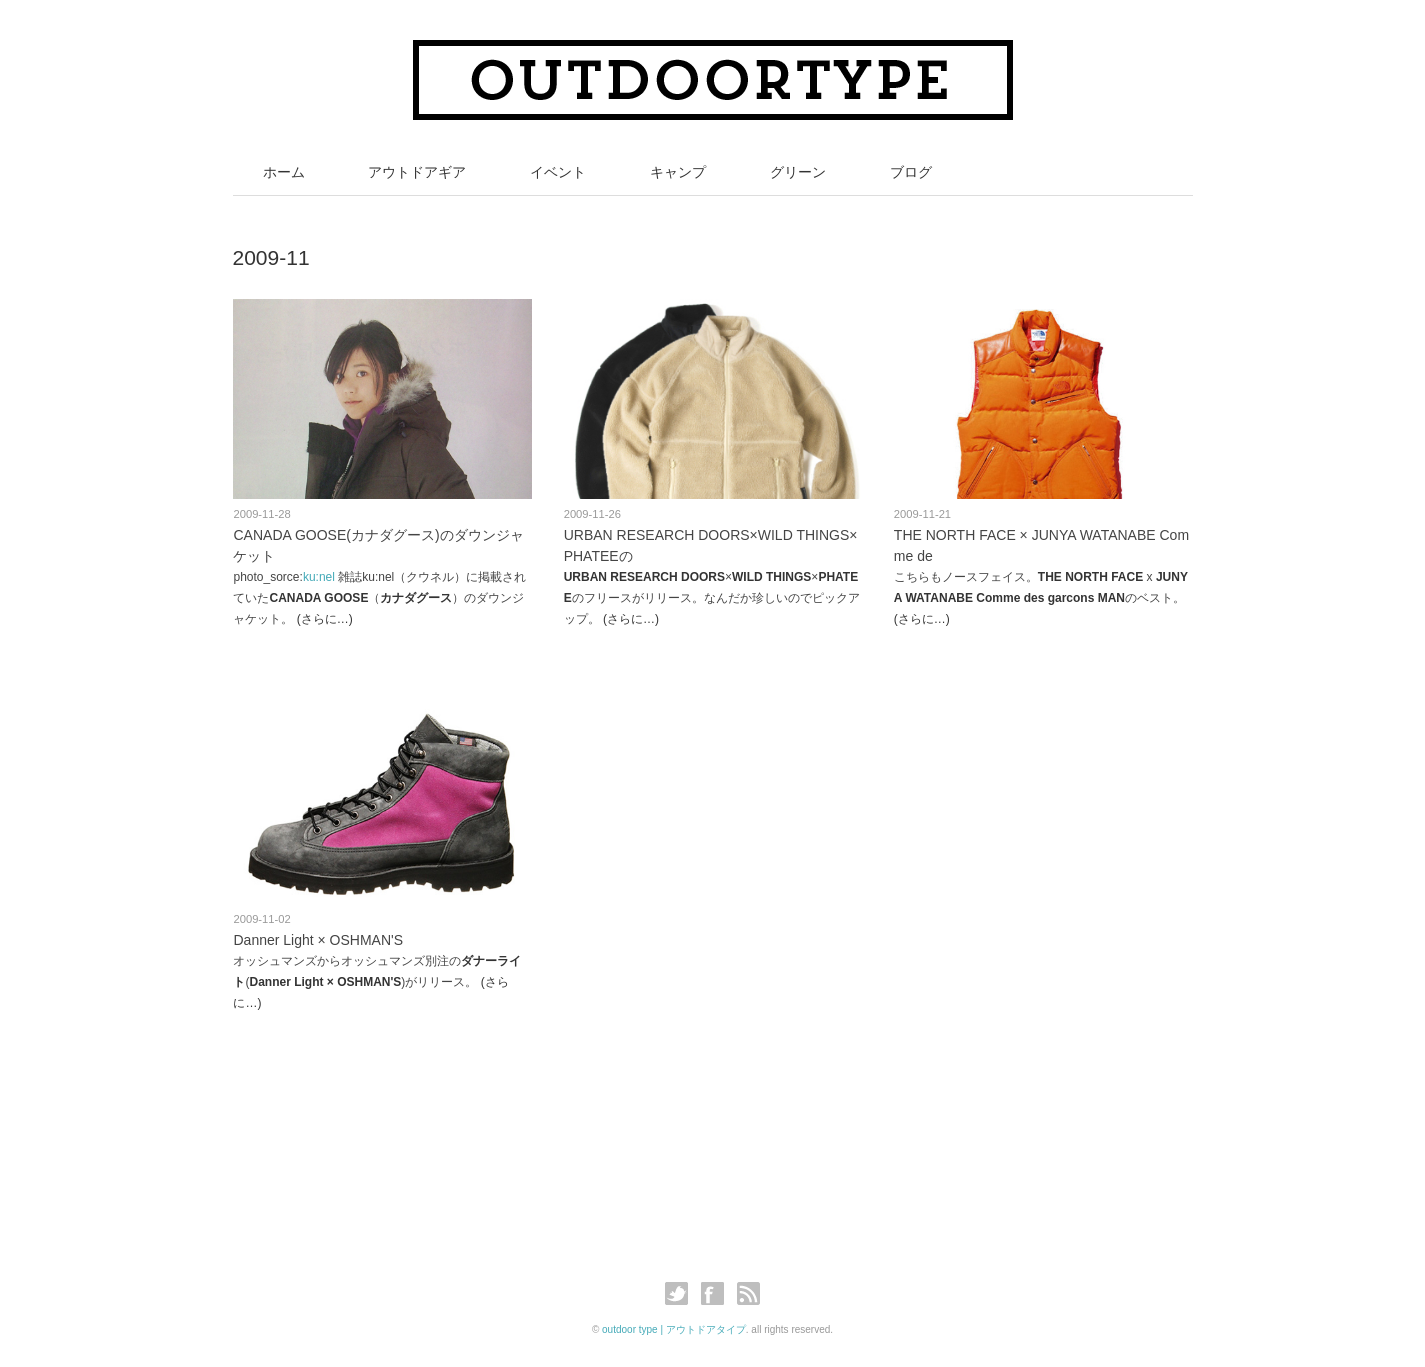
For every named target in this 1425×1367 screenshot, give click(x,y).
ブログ (911, 172)
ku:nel (319, 577)
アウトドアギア (417, 172)
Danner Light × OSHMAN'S (318, 940)
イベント (558, 172)
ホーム (284, 172)
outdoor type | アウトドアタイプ (674, 1329)
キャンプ (678, 172)
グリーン (798, 172)
